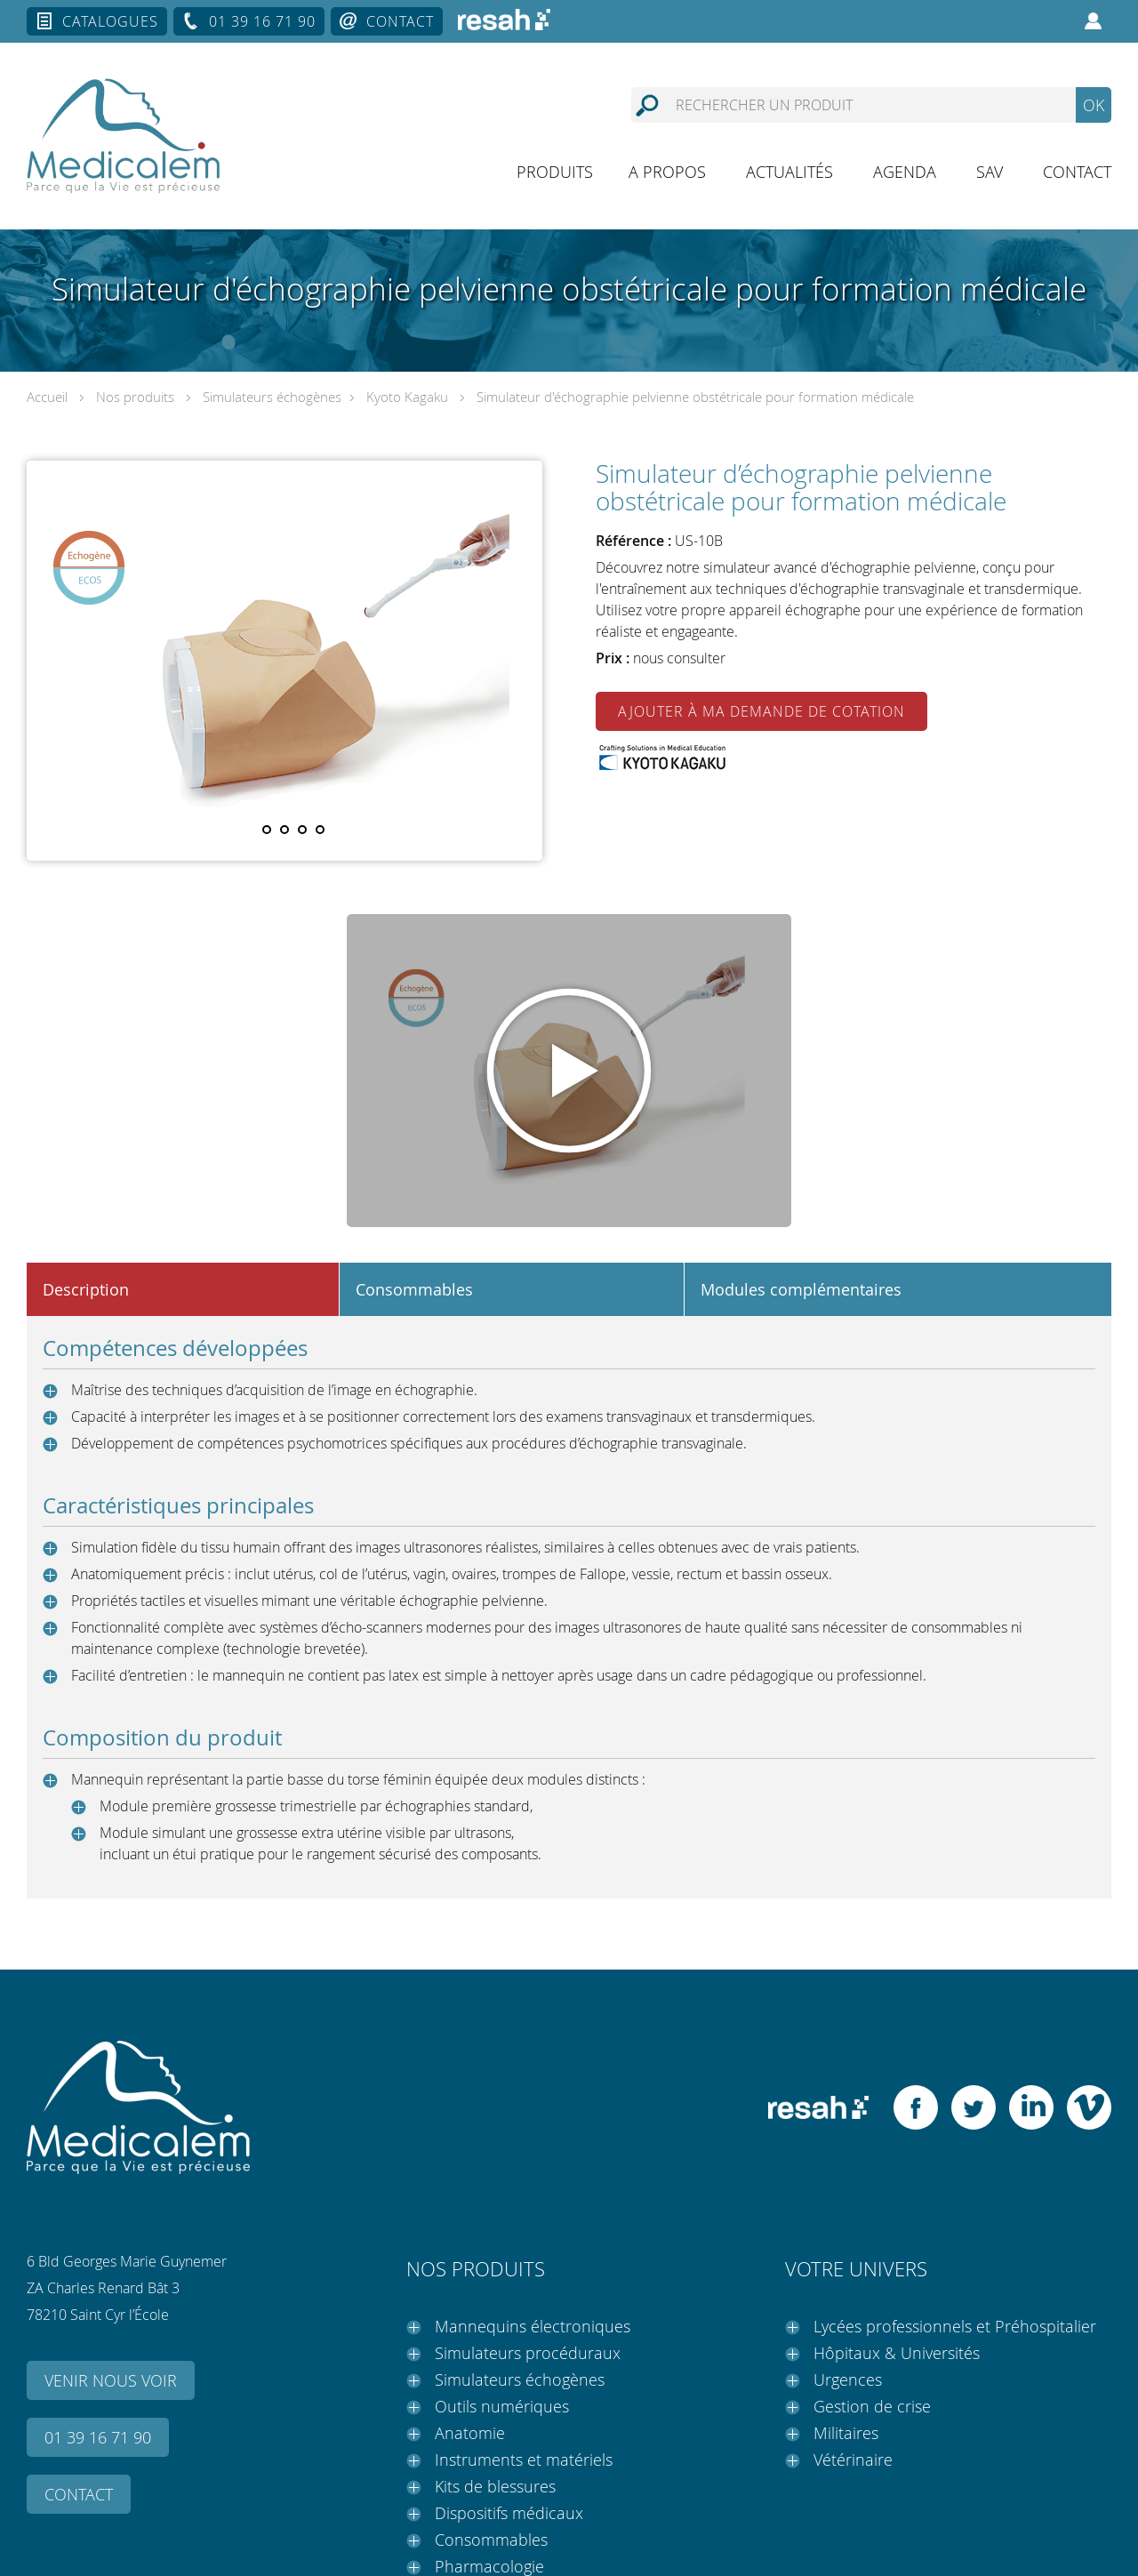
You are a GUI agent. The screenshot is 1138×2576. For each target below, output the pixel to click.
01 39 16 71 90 (262, 21)
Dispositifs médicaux (509, 2513)
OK (1093, 105)
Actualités (789, 171)
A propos (667, 171)
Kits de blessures (495, 2486)
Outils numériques (502, 2406)
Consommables (491, 2539)
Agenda (904, 171)
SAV (989, 171)
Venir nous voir (110, 2380)
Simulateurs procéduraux (528, 2352)
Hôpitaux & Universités (896, 2352)
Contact (400, 21)
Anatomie (470, 2433)
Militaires (845, 2433)
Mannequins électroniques (532, 2326)
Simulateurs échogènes (272, 396)
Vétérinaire (853, 2459)
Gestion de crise (872, 2406)
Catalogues (110, 21)
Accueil (47, 396)
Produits (555, 171)
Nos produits (135, 396)
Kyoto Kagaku (407, 396)
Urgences (847, 2379)
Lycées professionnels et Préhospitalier (954, 2326)
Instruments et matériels (524, 2459)
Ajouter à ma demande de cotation (761, 711)
